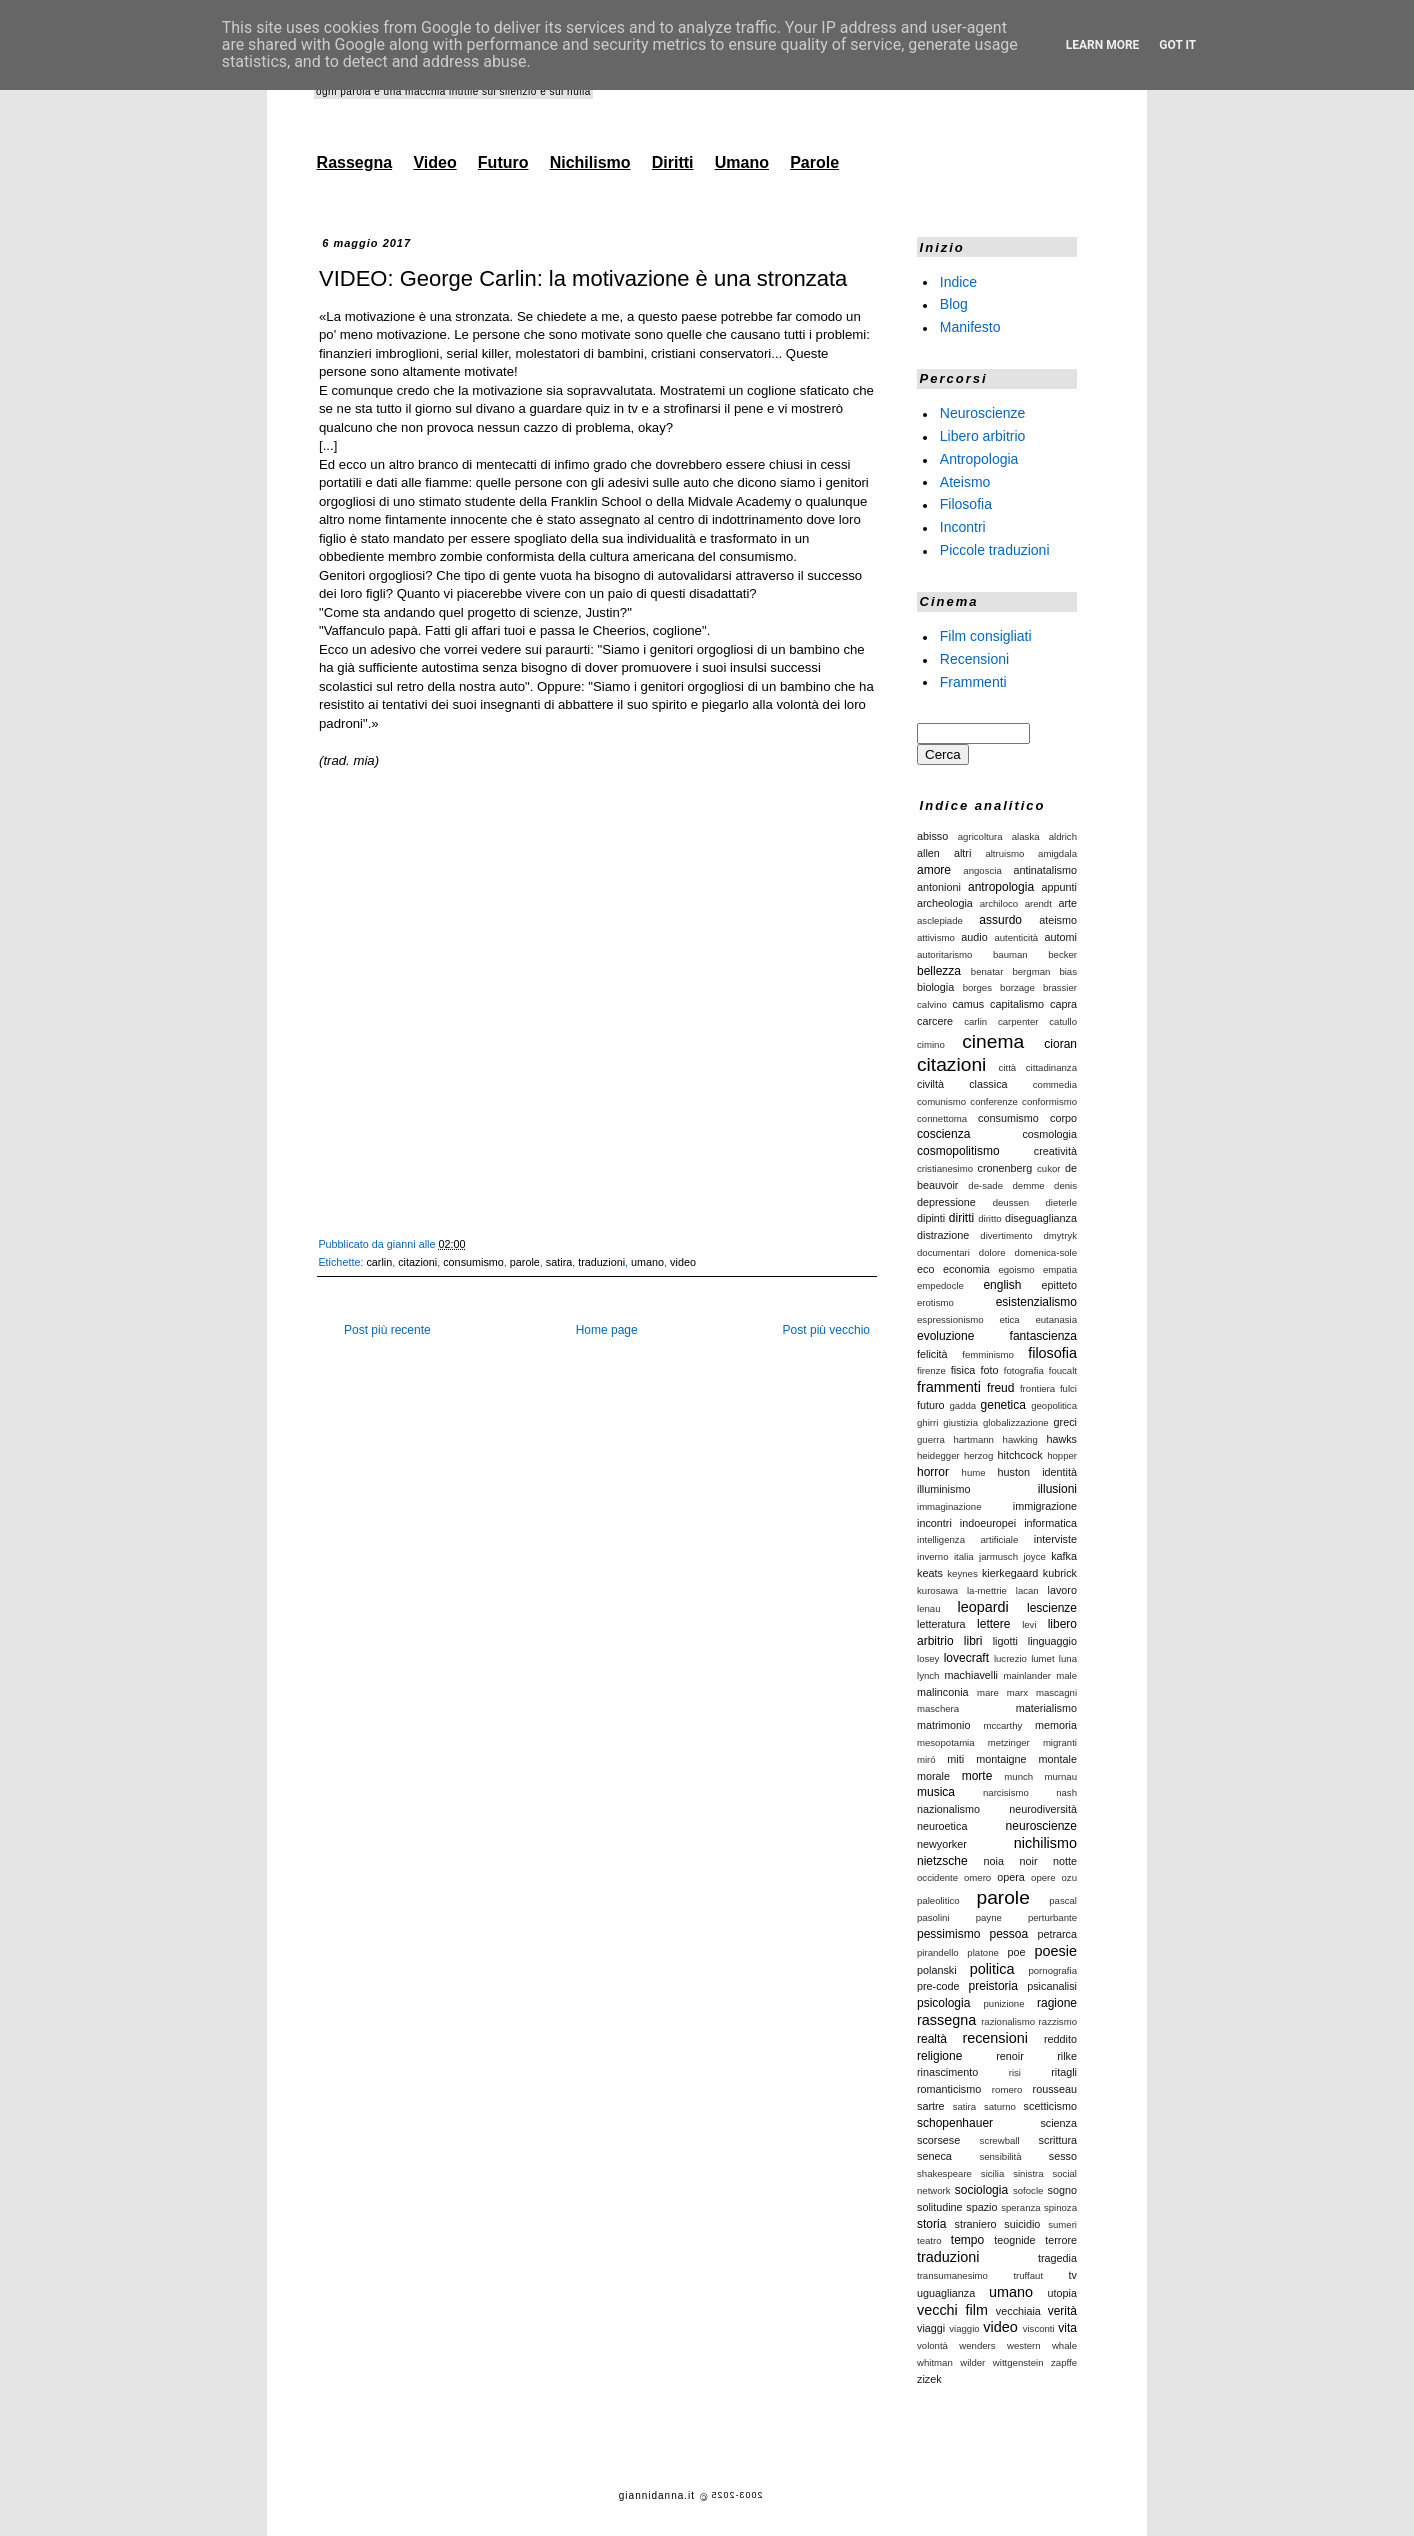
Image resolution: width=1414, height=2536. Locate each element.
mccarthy (1002, 1725)
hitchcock (1020, 1455)
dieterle (1061, 1202)
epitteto (1059, 1285)
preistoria (993, 1986)
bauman (1010, 954)
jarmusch (998, 1556)
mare (988, 1692)
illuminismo (943, 1489)
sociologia (981, 2190)
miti (955, 1759)
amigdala (1057, 853)
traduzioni (601, 1262)
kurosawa (937, 1590)
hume (974, 1472)
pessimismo (948, 1934)
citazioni (417, 1262)
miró (926, 1759)
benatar (987, 971)
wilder (972, 2362)
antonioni (939, 887)
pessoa (1009, 1934)
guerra (931, 1439)
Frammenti (973, 681)
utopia (1062, 2293)
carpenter (1018, 1021)
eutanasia (1056, 1319)
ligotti (1005, 1641)
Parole (814, 162)
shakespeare (944, 2173)
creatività (1055, 1151)
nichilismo (1045, 1843)
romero (1007, 2089)
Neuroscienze (983, 413)
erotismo (935, 1302)
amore (934, 870)
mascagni (1056, 1692)
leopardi (982, 1607)
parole (525, 1262)
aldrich (1063, 836)
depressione (946, 1202)
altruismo (1004, 853)
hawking (1020, 1439)
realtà (932, 2039)
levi (1029, 1624)
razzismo (1058, 2021)
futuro (931, 1405)
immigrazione (1045, 1506)
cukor (1048, 1168)
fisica (963, 1370)
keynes (962, 1573)
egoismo (1016, 1269)
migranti (1060, 1742)
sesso (1063, 2156)
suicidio (1022, 2224)
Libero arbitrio (983, 436)
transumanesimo (952, 2275)
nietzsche (942, 1861)
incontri (934, 1523)
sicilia (992, 2173)
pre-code (938, 1986)
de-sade (985, 1185)
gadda (962, 1405)
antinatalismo (1045, 870)
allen (928, 853)
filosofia (1052, 1353)
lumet (1042, 1658)
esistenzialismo (1036, 1302)
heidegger (938, 1455)
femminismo (988, 1354)
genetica (1003, 1405)
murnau (1060, 1776)
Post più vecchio (826, 1330)
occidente (937, 1877)
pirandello (938, 1952)
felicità (932, 1354)
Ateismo (965, 481)
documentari (943, 1252)
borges (977, 987)
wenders (977, 2345)
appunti (1059, 887)
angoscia (982, 870)
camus (968, 1004)
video (683, 1262)
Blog (954, 304)
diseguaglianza (1041, 1218)
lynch (928, 1675)
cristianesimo (945, 1168)
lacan (1027, 1590)
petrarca (1057, 1934)
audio (974, 937)
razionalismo (1008, 2021)
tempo (967, 2240)
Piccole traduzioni (995, 550)
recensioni (995, 2038)
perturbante (1052, 1917)
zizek (929, 2379)
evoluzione (945, 1336)
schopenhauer (955, 2123)
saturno (1000, 2106)
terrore (1061, 2240)
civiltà (930, 1084)
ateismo (1058, 920)
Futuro (503, 162)
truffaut (1028, 2275)
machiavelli (971, 1675)
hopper (1062, 1455)
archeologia (945, 903)
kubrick (1060, 1573)
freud (1000, 1388)
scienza (1058, 2123)
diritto (989, 1218)
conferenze (993, 1101)
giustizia (960, 1422)
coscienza (943, 1134)
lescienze (1052, 1608)
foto (990, 1370)
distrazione (943, 1235)
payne (989, 1917)
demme (1029, 1185)
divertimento (1006, 1235)
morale (933, 1776)
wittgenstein (1018, 2362)
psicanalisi (1052, 1986)
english (1002, 1285)
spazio (981, 2207)
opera (1011, 1877)
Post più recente (387, 1330)
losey (928, 1658)
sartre (931, 2106)
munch (1018, 1776)
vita (1067, 2328)
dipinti (931, 1218)
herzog (978, 1455)
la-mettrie (987, 1590)
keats (930, 1573)
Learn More (1103, 45)
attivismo (936, 937)
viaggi (931, 2328)
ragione (1057, 2003)
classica (988, 1084)
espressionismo (950, 1319)
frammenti (949, 1387)
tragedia (1057, 2258)
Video (434, 162)
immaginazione (949, 1506)
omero (977, 1877)
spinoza (1060, 2207)
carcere (935, 1021)
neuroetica (942, 1826)
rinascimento (947, 2072)
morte (977, 1776)
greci (1065, 1422)
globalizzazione (1016, 1422)
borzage (1017, 987)
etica (1009, 1319)
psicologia (943, 2003)
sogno (1062, 2190)
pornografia (1052, 1970)
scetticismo (1050, 2106)
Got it (1177, 45)
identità (1059, 1472)
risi (1015, 2072)
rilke (1067, 2056)
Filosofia (966, 504)
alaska (1026, 836)
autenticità (1016, 937)
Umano (742, 162)
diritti (961, 1218)
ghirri (927, 1422)
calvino (932, 1004)
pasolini (933, 1917)
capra (1063, 1004)
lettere (993, 1624)
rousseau (1055, 2089)
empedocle (940, 1285)
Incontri (963, 527)
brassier (1060, 987)
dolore (992, 1252)
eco (925, 1269)
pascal (1063, 1900)
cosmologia (1049, 1134)
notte (1065, 1861)
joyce (1034, 1556)
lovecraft (966, 1658)
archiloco (999, 903)
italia (964, 1556)
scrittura (1058, 2140)
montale (1058, 1759)
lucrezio (1010, 1658)
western (1024, 2345)
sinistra (1028, 2173)
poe (1017, 1952)
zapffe (1064, 2362)
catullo (1063, 1021)
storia (931, 2224)
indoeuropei (988, 1523)
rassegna (946, 2020)
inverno (932, 1556)
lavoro (1062, 1590)
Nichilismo (590, 162)
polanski (937, 1970)
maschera (938, 1708)
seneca (934, 2156)
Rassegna (355, 162)
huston (1014, 1472)
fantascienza (1043, 1336)
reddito (1060, 2039)
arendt (1038, 903)
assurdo (1000, 920)
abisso (932, 836)
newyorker (942, 1844)
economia (966, 1269)
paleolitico (938, 1900)
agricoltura (980, 836)
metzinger (1009, 1742)
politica (992, 1969)
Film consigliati (986, 636)
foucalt (1063, 1370)
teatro (929, 2240)
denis (1065, 1185)
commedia (1055, 1084)
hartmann (973, 1439)
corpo (1063, 1118)
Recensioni (974, 659)
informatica (1050, 1523)
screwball (1000, 2140)
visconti (1039, 2328)
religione (939, 2056)
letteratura (941, 1624)
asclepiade (940, 920)
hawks (1061, 1439)
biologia (935, 987)
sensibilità (1000, 2156)
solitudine (940, 2207)
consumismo (473, 1262)
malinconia (943, 1692)
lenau (928, 1608)
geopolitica (1054, 1405)
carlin (379, 1262)
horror (933, 1472)
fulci (1068, 1388)
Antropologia (979, 459)
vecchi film (952, 2310)
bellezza (939, 971)
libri (973, 1641)
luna (1068, 1658)
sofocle (1028, 2190)
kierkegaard (1010, 1573)
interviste (1055, 1539)
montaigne (1001, 1759)
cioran (1060, 1044)
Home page (607, 1330)
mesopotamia (946, 1742)
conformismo (1049, 1101)
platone (982, 1952)
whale (1064, 2345)
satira (559, 1262)
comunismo (941, 1101)
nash (1066, 1792)
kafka (1064, 1556)
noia (994, 1861)
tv (1073, 2275)
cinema (993, 1041)
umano (647, 1262)
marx (1017, 1692)
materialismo (1046, 1708)
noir (1028, 1861)
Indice (958, 281)
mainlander (1027, 1675)
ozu (1069, 1877)
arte (1067, 903)
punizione (1003, 2003)
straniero (976, 2224)
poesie (1056, 1951)
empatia (1060, 1269)
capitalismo (1017, 1004)
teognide (1014, 2240)
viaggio (964, 2328)
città (1008, 1067)
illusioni (1057, 1489)
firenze (931, 1370)
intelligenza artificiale (967, 1539)
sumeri (1062, 2224)
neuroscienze (1041, 1826)
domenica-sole (1046, 1252)
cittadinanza (1051, 1067)
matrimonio (943, 1725)
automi (1061, 937)
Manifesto (970, 327)
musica (936, 1792)
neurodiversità (1043, 1809)
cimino (931, 1044)
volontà (932, 2345)
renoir (1010, 2056)
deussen (1011, 1202)
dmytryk (1060, 1235)
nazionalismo (948, 1809)
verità (1062, 2311)
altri (962, 853)
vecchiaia (1018, 2311)
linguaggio (1052, 1641)
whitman (935, 2362)
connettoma (942, 1118)
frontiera (1037, 1388)
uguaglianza (946, 2293)
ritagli (1064, 2072)
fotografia (1024, 1370)
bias (1068, 971)
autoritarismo (944, 954)
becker (1062, 954)
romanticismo (949, 2089)
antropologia (1001, 887)
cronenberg (1005, 1168)
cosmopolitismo (958, 1151)
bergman (1031, 971)
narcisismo (1006, 1792)
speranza (1020, 2207)
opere (1043, 1877)
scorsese (938, 2140)
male (1066, 1675)
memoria (1056, 1725)
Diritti (673, 162)
